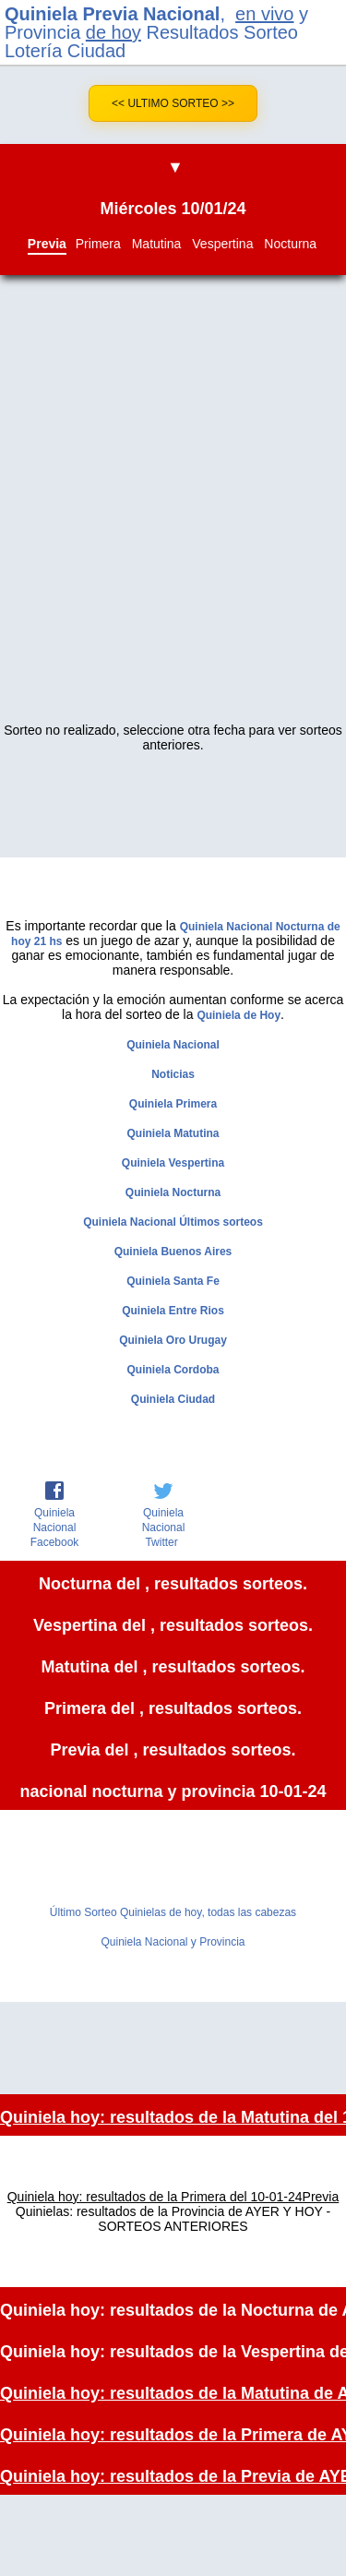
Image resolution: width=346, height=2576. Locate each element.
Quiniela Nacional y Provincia (173, 1941)
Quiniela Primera (173, 1103)
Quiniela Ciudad (173, 1399)
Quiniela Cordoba (172, 1369)
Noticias (173, 1074)
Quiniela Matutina (172, 1133)
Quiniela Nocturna (173, 1192)
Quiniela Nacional (173, 1044)
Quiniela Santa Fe (173, 1281)
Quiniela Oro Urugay (173, 1340)
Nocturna (290, 243)
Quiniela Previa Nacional (112, 14)
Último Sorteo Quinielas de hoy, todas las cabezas (173, 1912)
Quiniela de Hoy (238, 1015)
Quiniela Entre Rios (173, 1310)
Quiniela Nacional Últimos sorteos (173, 1222)
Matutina (157, 243)
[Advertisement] (173, 513)
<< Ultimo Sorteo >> (173, 103)
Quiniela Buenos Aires (173, 1251)
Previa (47, 243)
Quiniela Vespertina (173, 1162)
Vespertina (222, 243)
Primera (98, 243)
